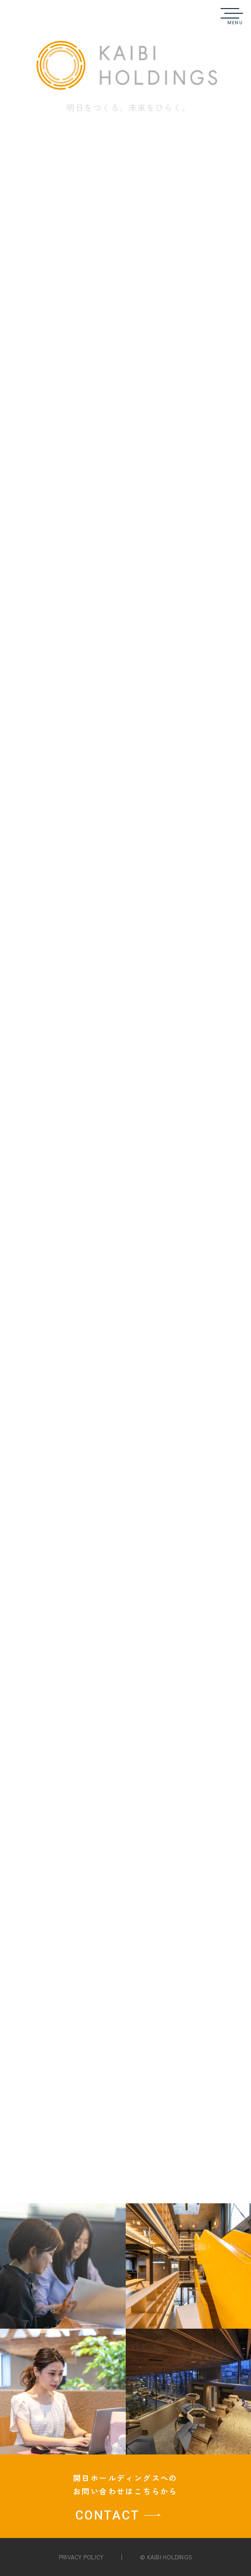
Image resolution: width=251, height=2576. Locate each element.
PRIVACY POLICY (81, 2557)
